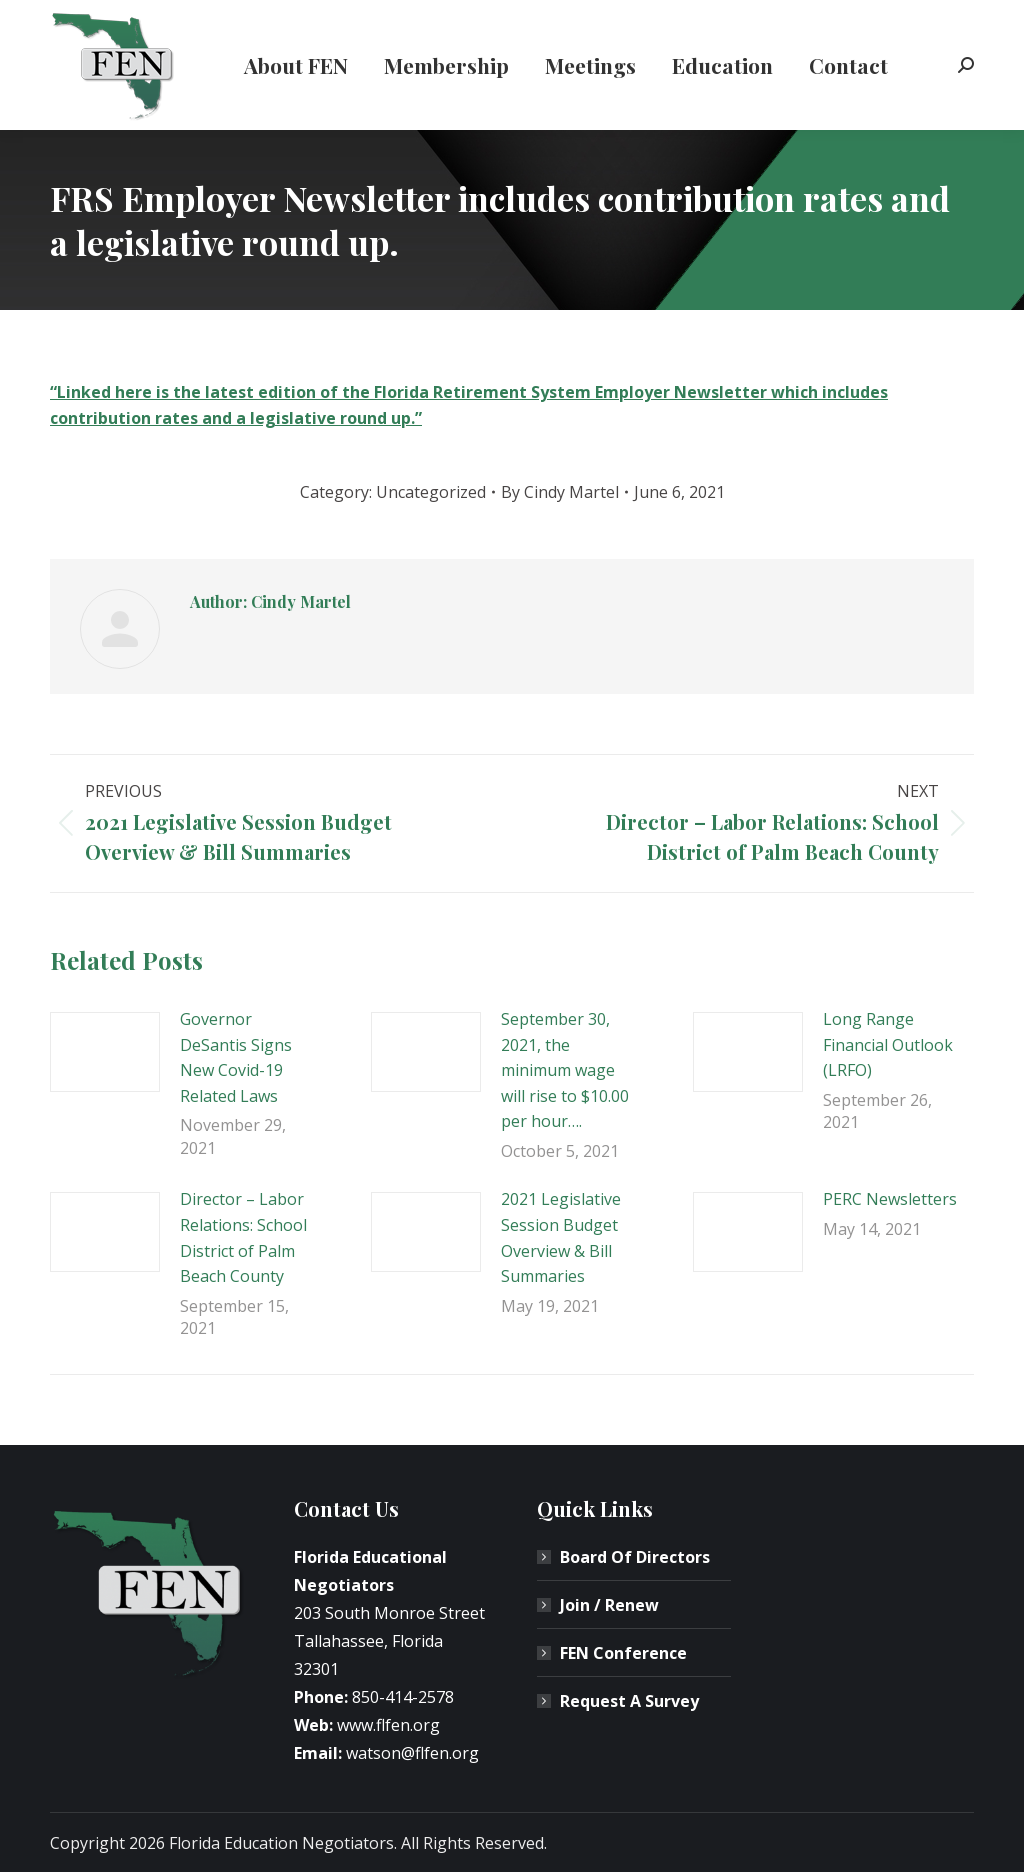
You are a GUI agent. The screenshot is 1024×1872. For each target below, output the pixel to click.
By (560, 492)
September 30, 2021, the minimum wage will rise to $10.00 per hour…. (565, 1070)
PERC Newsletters (890, 1199)
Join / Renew (609, 1605)
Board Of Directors (635, 1557)
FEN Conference (623, 1653)
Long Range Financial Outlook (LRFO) (888, 1044)
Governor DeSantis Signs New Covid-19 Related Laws (236, 1057)
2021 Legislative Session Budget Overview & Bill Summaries (561, 1237)
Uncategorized (431, 492)
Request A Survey (629, 1701)
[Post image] (105, 1052)
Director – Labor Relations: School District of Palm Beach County (243, 1237)
